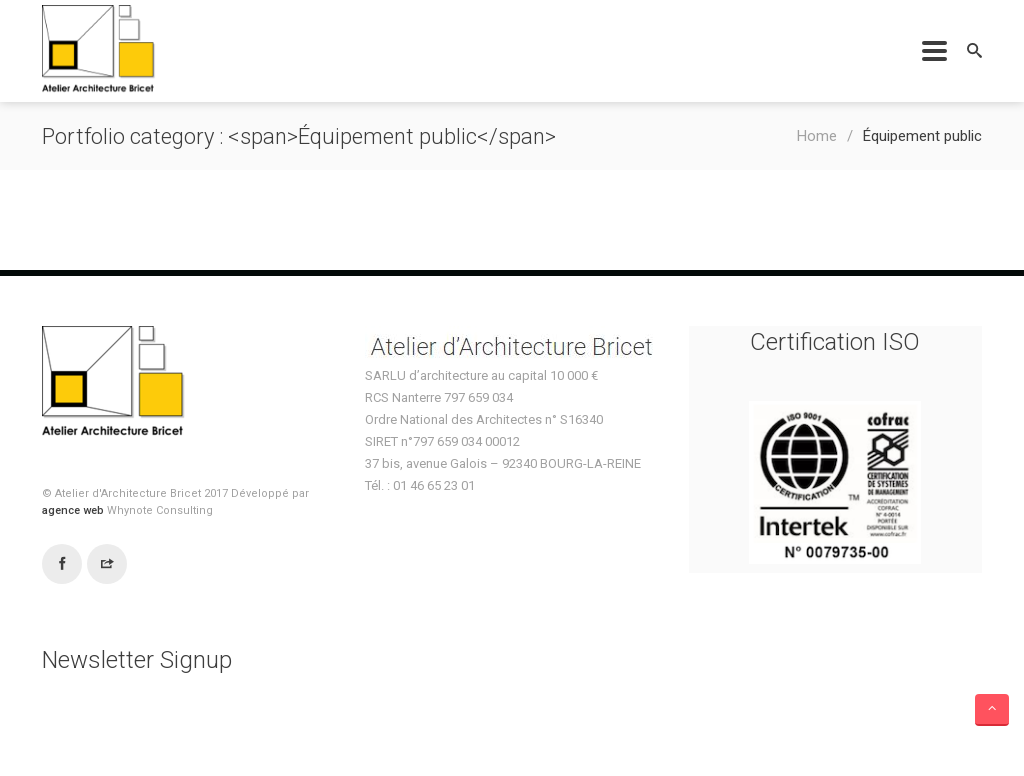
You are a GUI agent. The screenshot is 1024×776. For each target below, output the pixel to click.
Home (817, 136)
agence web (74, 510)
